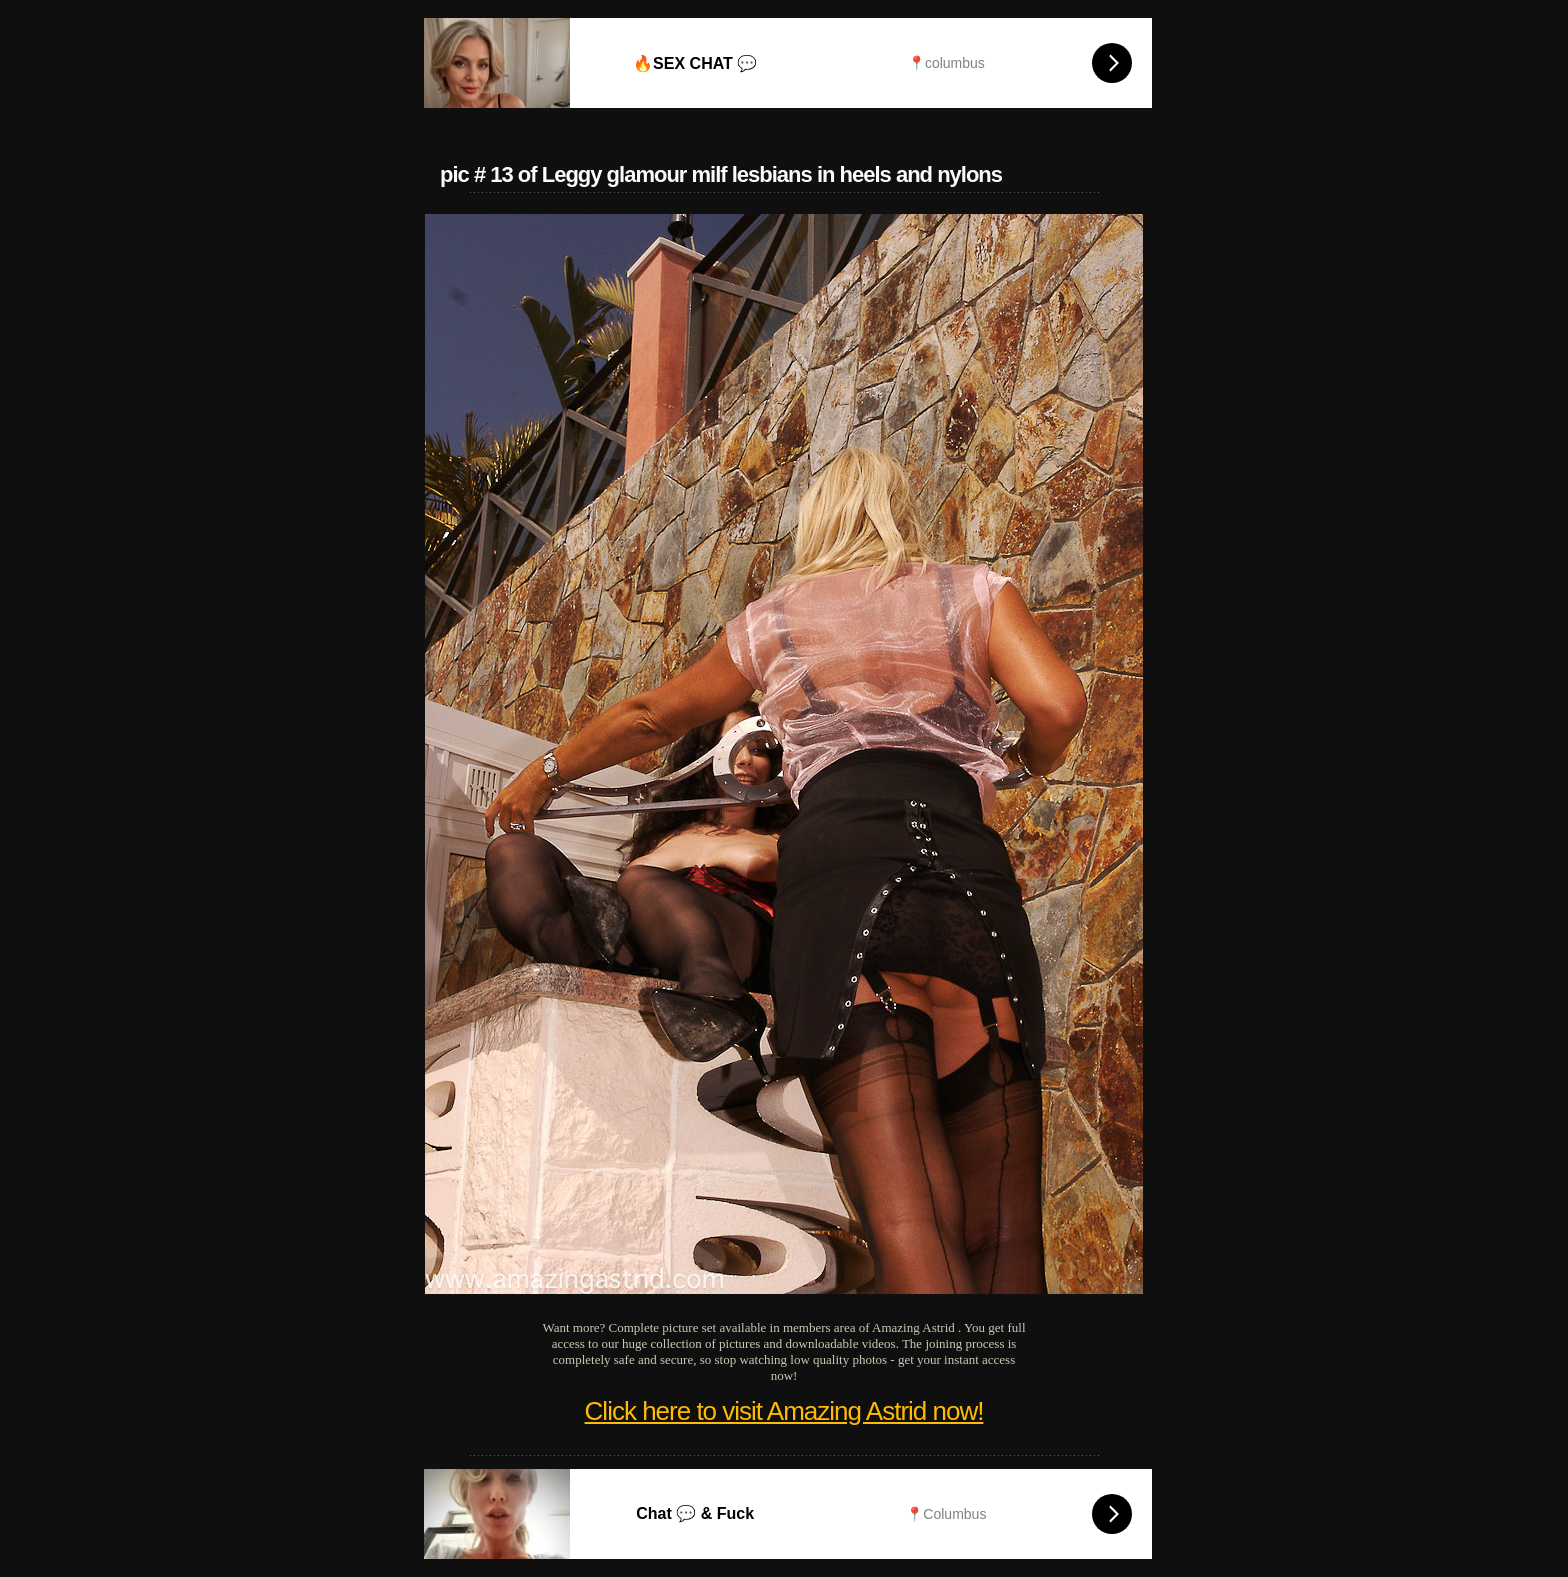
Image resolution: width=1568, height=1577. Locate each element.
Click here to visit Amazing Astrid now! (784, 1411)
